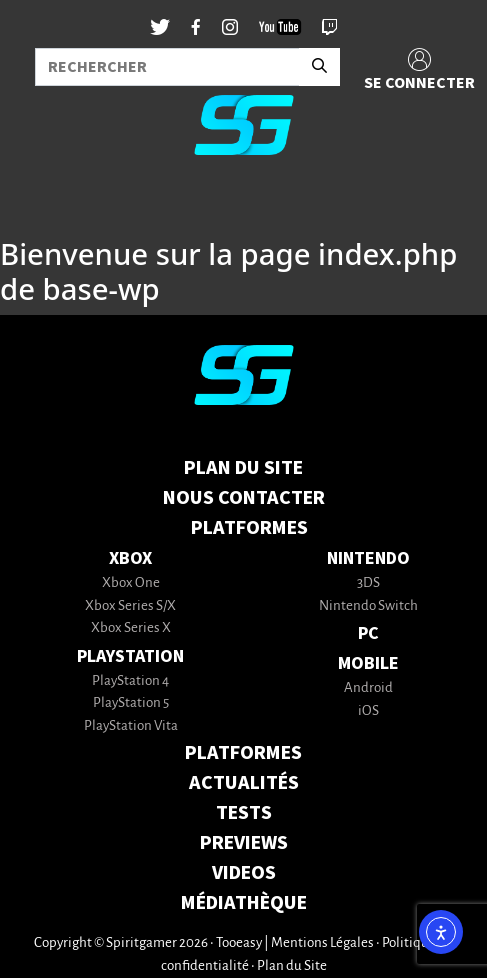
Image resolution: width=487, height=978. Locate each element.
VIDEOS (244, 873)
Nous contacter (244, 498)
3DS (368, 583)
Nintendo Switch (368, 606)
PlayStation (130, 656)
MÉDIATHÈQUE (244, 903)
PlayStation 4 (130, 681)
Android (368, 688)
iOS (368, 711)
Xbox (130, 558)
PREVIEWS (244, 843)
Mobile (368, 663)
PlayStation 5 (131, 703)
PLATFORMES (243, 753)
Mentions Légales (322, 943)
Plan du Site (243, 468)
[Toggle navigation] (41, 204)
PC (368, 633)
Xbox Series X (131, 628)
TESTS (244, 813)
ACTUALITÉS (244, 783)
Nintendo (368, 558)
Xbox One (131, 583)
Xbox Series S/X (130, 606)
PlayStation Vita (131, 726)
